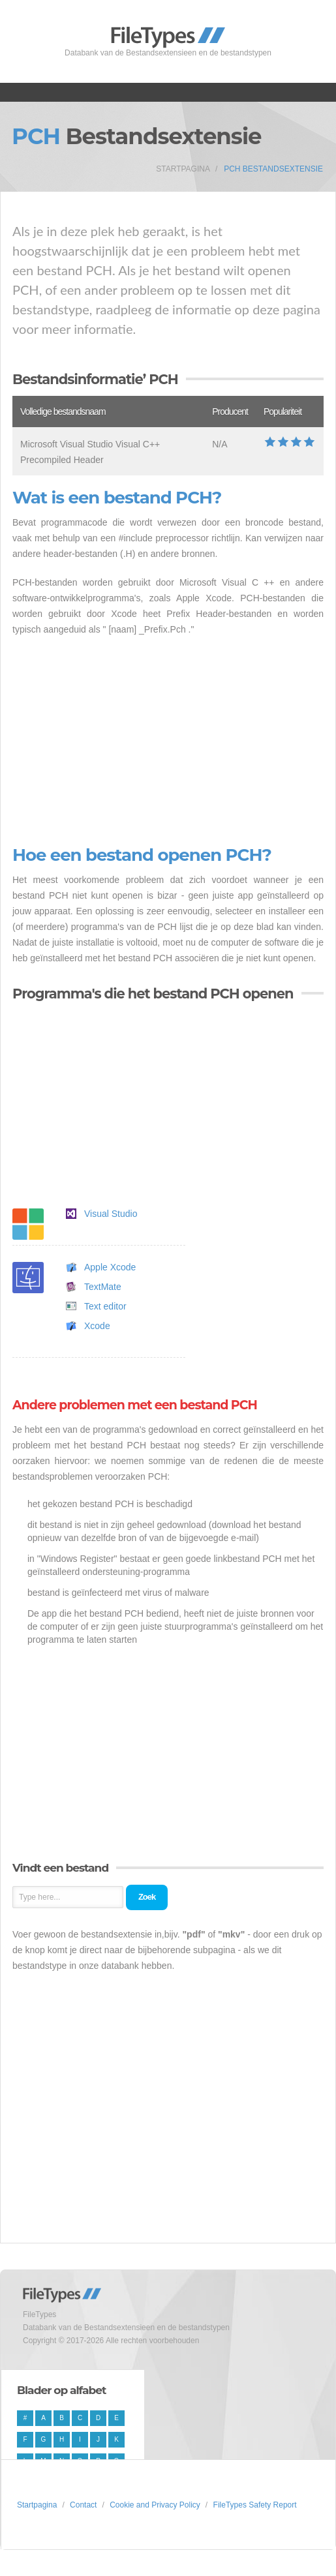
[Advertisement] (168, 741)
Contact (83, 2504)
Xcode (97, 1326)
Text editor (105, 1306)
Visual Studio (110, 1213)
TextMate (102, 1286)
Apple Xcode (110, 1267)
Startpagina (183, 168)
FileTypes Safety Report (255, 2504)
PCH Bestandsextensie (273, 168)
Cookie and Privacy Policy (155, 2504)
